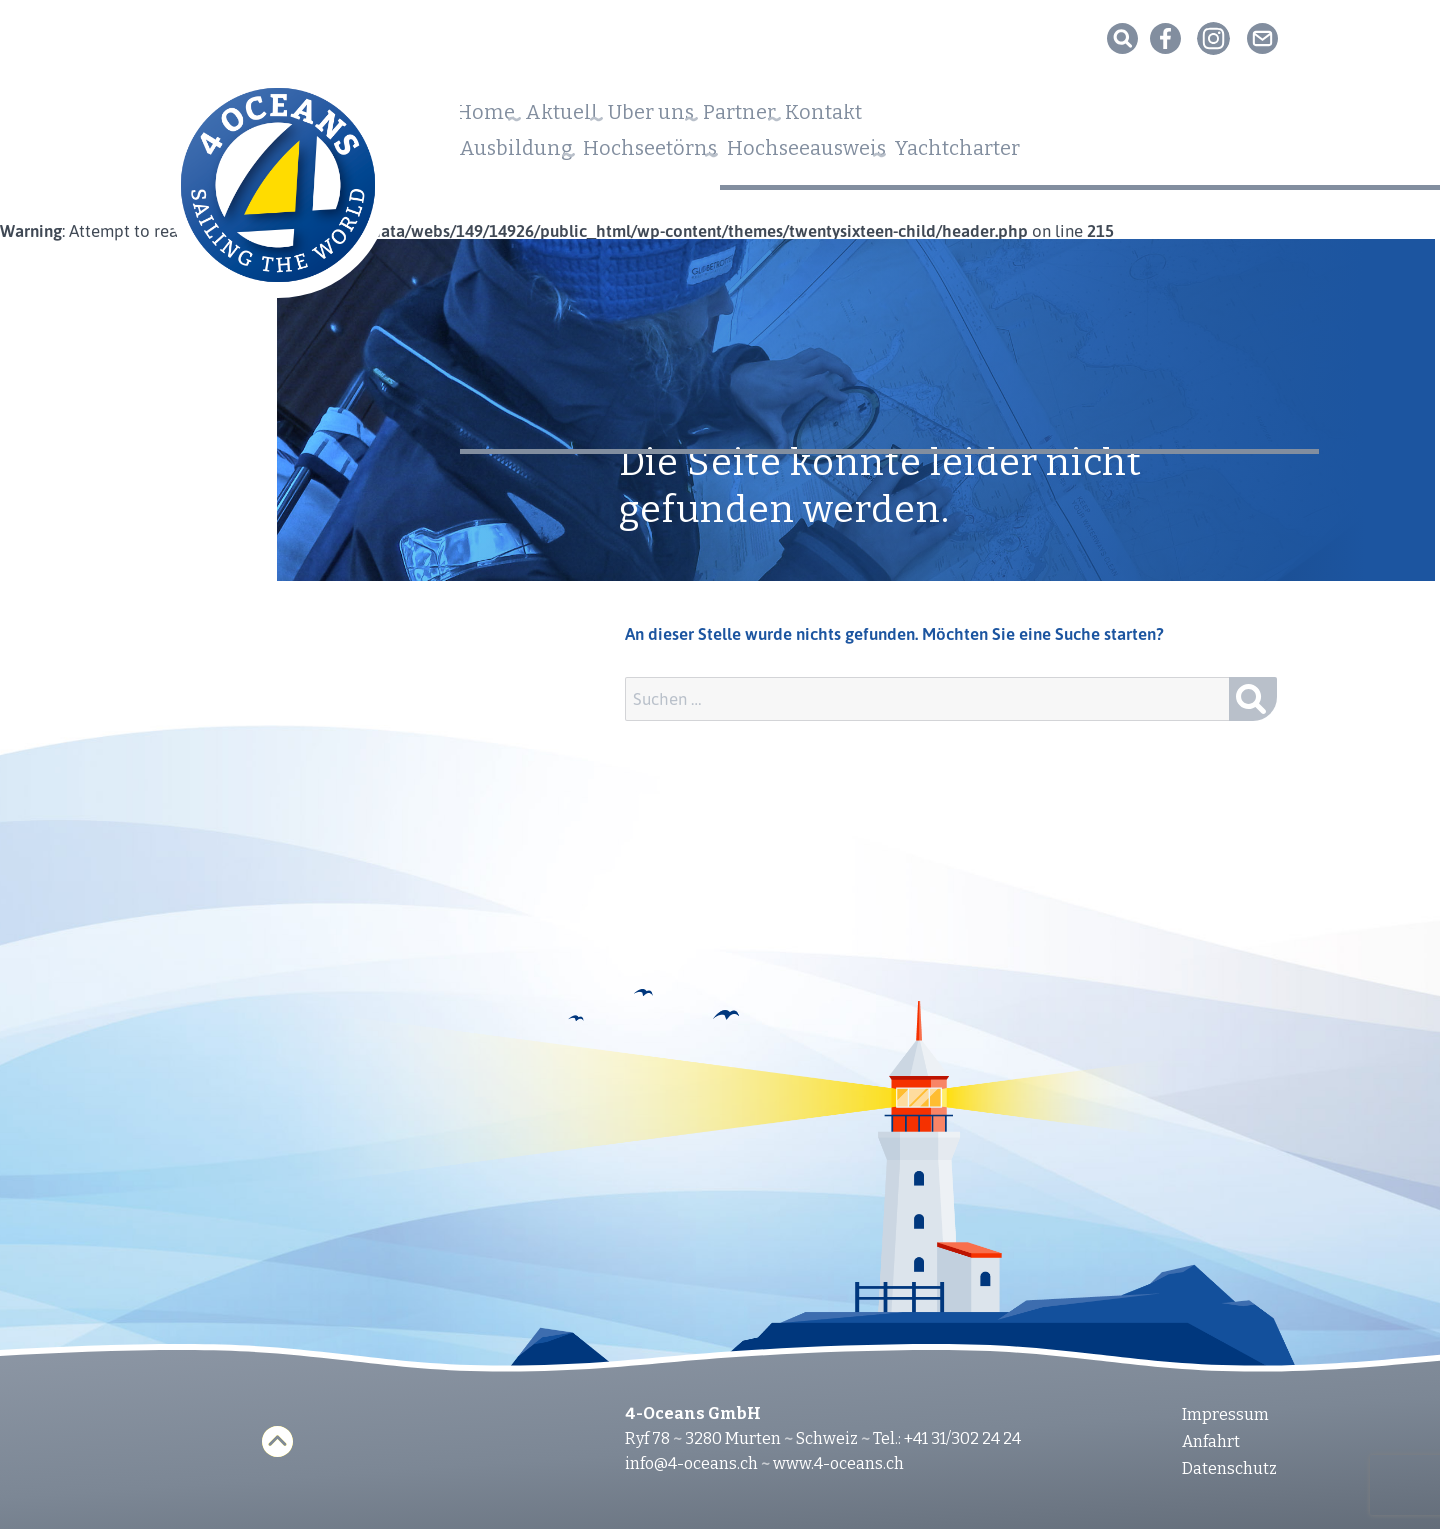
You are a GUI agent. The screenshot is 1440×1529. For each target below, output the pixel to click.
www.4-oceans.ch (838, 1463)
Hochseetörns (684, 153)
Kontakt (931, 118)
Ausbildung (521, 153)
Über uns (706, 118)
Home (492, 118)
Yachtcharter (1057, 153)
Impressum (1225, 1414)
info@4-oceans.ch (691, 1463)
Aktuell (591, 118)
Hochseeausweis (873, 153)
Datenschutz (1229, 1468)
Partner (821, 118)
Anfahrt (1211, 1441)
